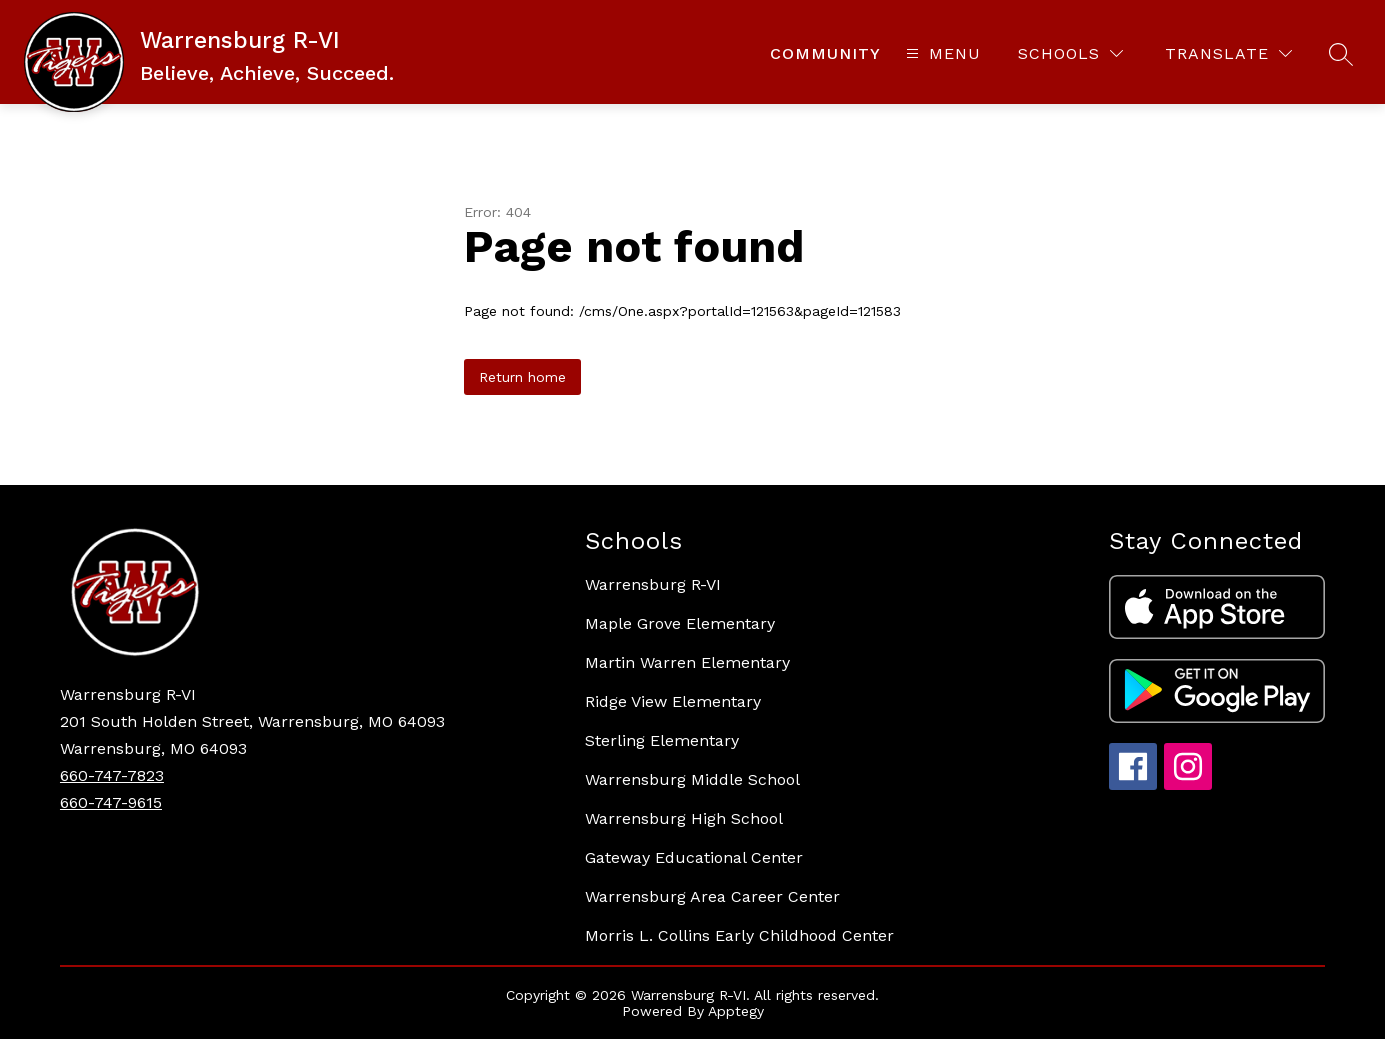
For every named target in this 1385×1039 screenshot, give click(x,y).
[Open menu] (941, 53)
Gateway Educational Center (694, 857)
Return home (522, 377)
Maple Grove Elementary (680, 623)
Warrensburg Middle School (692, 779)
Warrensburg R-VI (653, 584)
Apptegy (736, 1011)
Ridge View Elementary (673, 701)
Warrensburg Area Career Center (712, 896)
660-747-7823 (112, 775)
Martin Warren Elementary (687, 662)
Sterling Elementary (662, 740)
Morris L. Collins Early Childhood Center (739, 935)
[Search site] (1341, 54)
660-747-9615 (111, 802)
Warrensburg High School (684, 818)
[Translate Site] (1228, 53)
